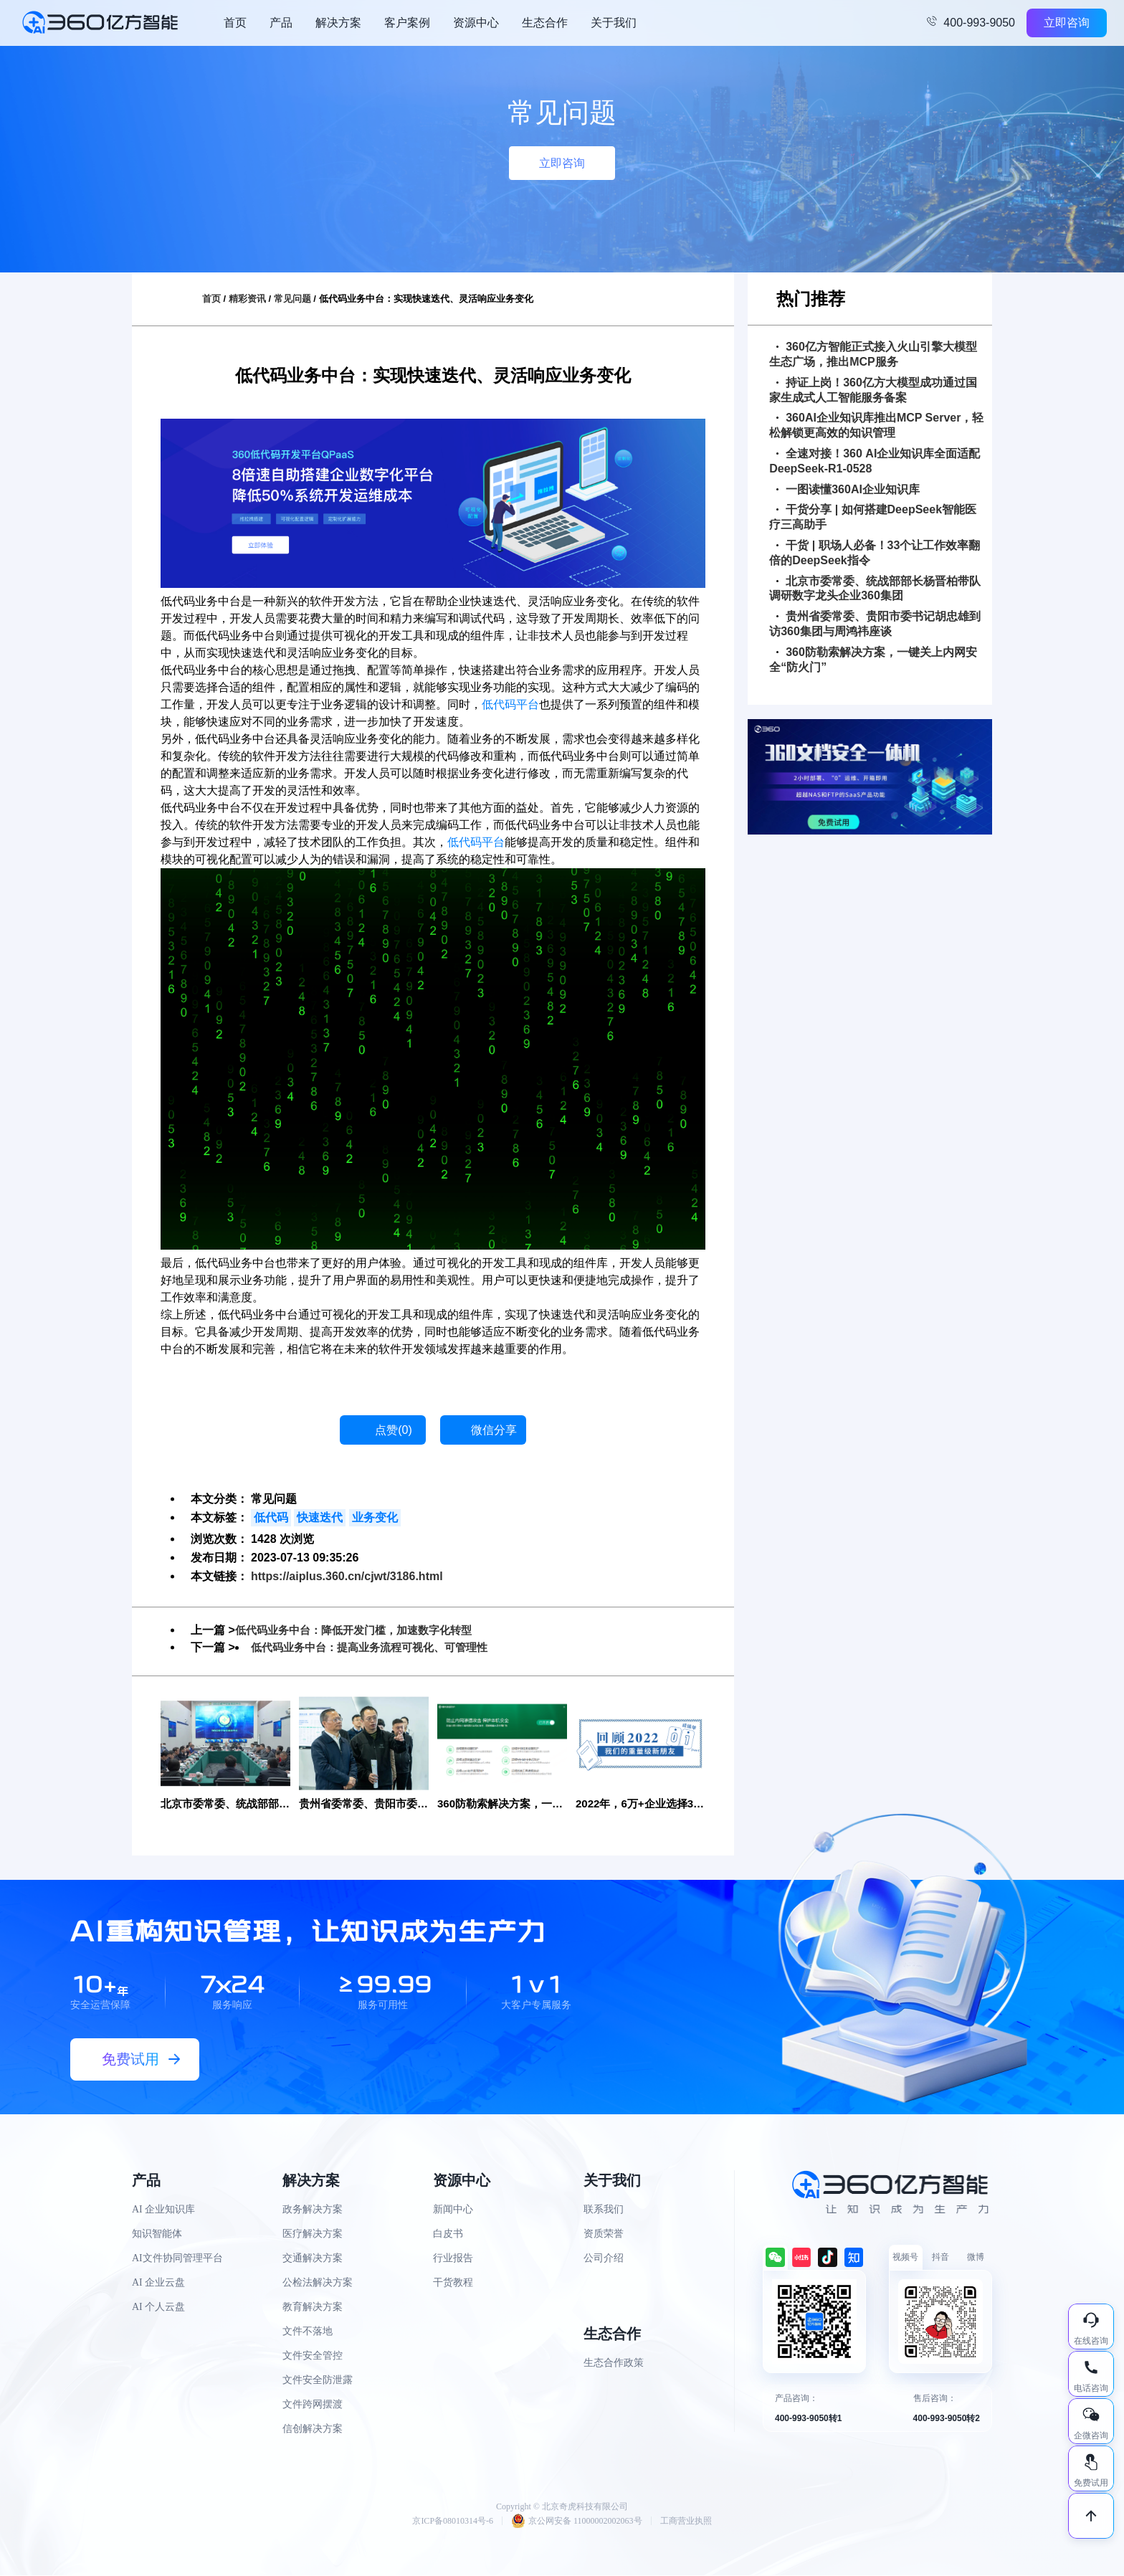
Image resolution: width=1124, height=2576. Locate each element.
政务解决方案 (312, 2210)
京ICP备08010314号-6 (452, 2521)
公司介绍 (604, 2258)
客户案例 (407, 22)
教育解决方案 (312, 2307)
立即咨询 (1067, 22)
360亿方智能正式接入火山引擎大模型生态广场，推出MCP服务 (873, 354)
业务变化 (375, 1517)
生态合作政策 (614, 2363)
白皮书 (448, 2234)
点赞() (393, 1430)
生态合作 (545, 22)
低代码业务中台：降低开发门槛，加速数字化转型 (361, 1630)
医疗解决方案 (312, 2234)
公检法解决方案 (317, 2283)
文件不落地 (307, 2332)
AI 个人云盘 (158, 2307)
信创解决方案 (312, 2429)
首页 (235, 22)
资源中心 (476, 22)
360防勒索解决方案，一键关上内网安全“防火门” (873, 659)
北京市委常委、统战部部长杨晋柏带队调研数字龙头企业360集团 (875, 588)
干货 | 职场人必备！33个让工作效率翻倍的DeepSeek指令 (874, 552)
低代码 (271, 1517)
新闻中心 (453, 2210)
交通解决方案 (312, 2258)
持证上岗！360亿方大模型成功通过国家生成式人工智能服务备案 (873, 390)
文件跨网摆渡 (312, 2405)
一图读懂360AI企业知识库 (848, 489)
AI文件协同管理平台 (177, 2258)
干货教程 (453, 2283)
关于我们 (614, 22)
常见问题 (292, 298)
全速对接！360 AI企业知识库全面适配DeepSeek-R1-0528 (874, 461)
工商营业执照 (686, 2521)
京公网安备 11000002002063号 (576, 2521)
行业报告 (453, 2258)
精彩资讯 (247, 298)
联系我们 (604, 2210)
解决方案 (338, 22)
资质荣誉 (604, 2234)
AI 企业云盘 (158, 2283)
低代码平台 (510, 704)
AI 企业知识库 (163, 2210)
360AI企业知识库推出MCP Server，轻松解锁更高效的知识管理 (876, 425)
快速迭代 (320, 1517)
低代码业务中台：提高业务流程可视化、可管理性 (377, 1647)
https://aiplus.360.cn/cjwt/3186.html (347, 1576)
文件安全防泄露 (317, 2380)
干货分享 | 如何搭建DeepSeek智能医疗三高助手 (872, 517)
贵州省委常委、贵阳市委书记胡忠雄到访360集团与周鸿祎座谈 (875, 623)
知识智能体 (157, 2234)
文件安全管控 (312, 2356)
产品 (281, 22)
